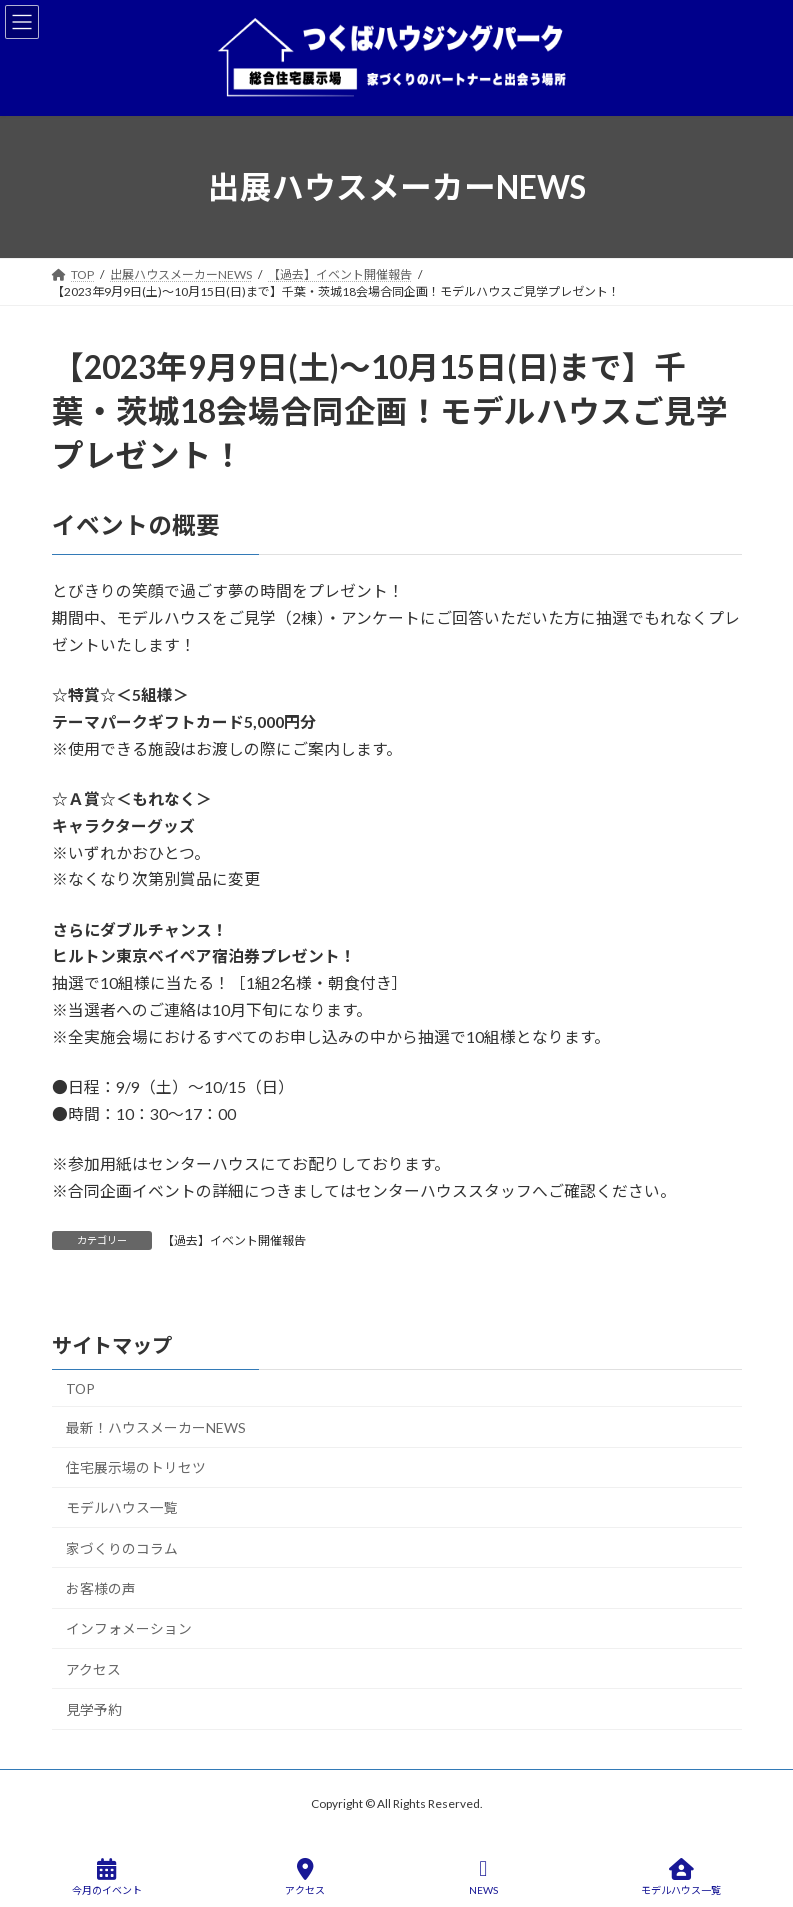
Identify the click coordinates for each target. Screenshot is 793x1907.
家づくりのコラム (121, 1548)
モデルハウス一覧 (121, 1507)
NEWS (483, 1877)
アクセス (92, 1668)
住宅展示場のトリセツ (135, 1467)
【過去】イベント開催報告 (234, 1240)
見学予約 (93, 1709)
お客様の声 (100, 1588)
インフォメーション (128, 1628)
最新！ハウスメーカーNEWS (155, 1427)
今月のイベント (107, 1877)
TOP (79, 1387)
